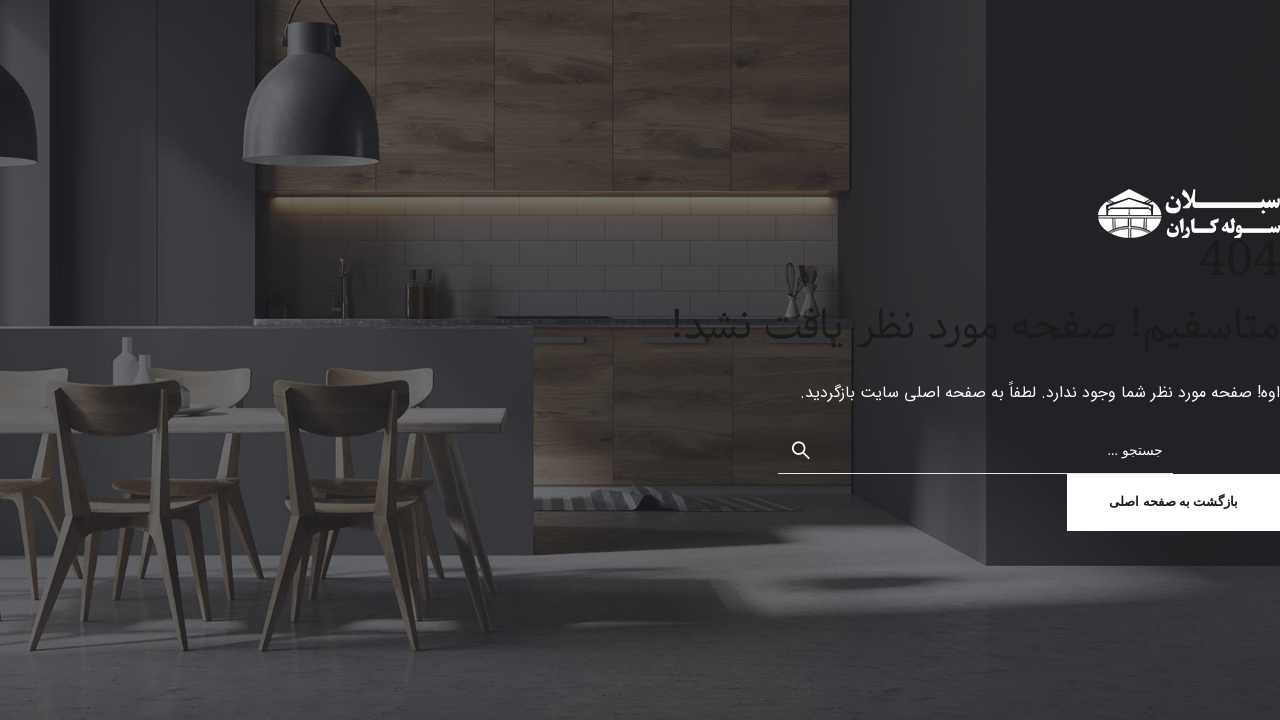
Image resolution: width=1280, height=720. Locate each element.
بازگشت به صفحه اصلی (1173, 501)
